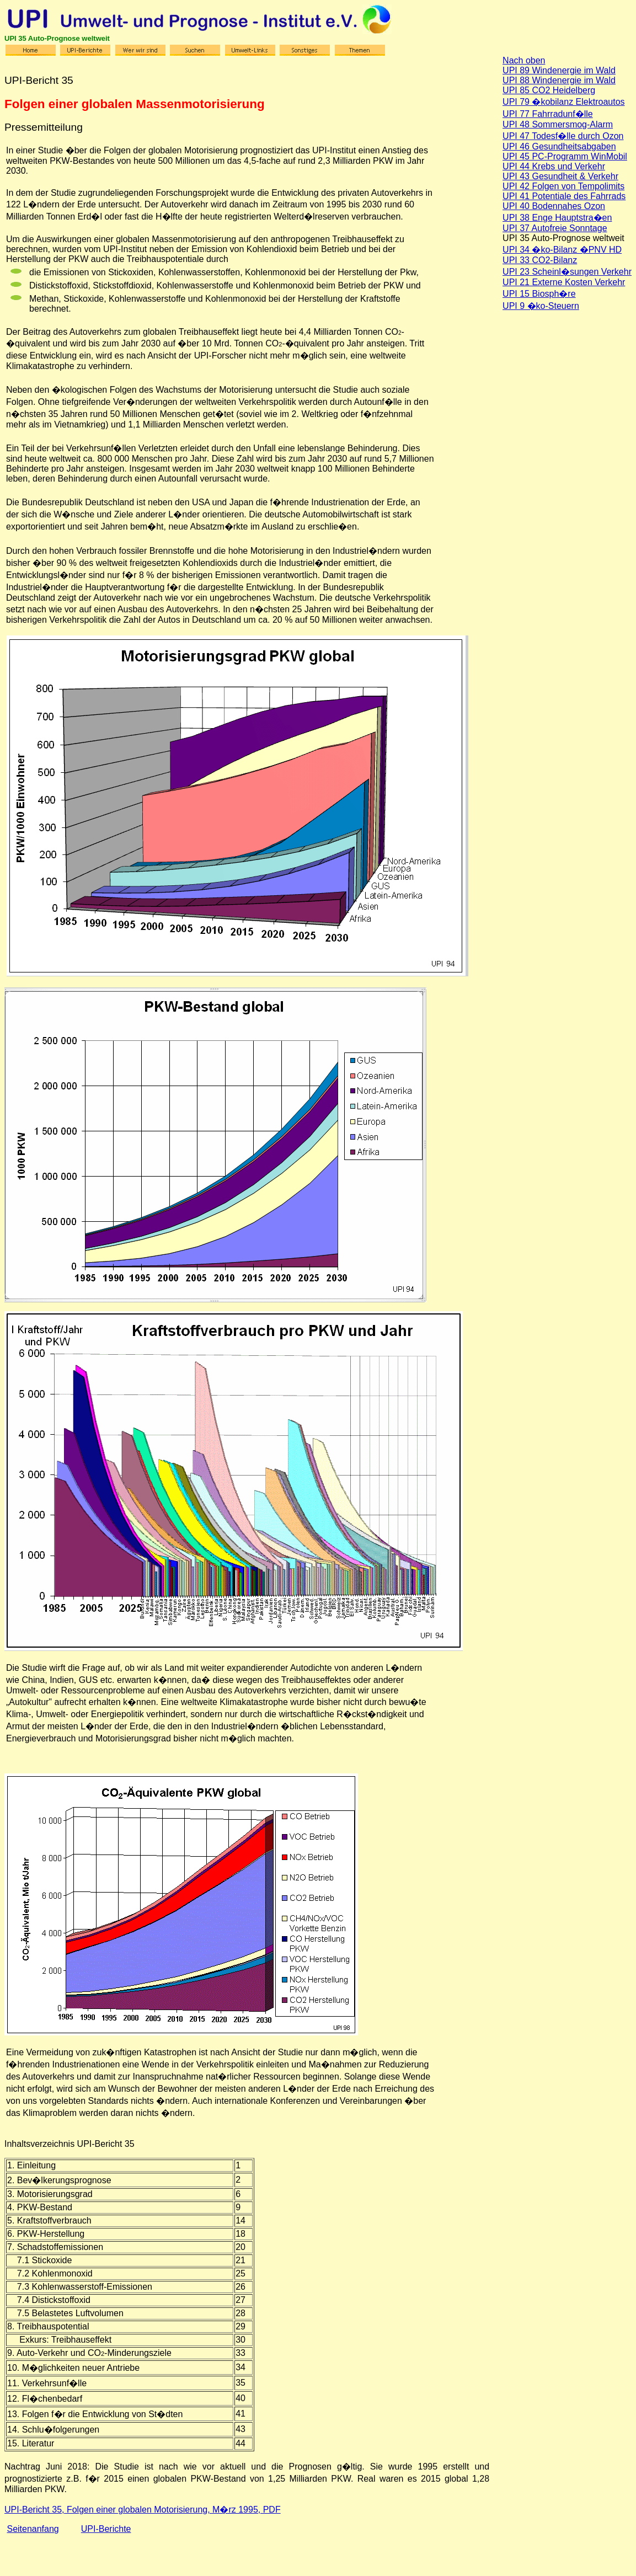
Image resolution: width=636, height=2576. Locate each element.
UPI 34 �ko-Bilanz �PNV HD (562, 249)
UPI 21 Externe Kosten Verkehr (564, 282)
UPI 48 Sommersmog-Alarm (558, 124)
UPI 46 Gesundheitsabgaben (559, 146)
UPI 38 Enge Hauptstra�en (557, 217)
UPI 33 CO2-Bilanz (540, 260)
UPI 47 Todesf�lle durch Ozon (563, 136)
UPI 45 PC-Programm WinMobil (565, 156)
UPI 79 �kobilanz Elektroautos (563, 101)
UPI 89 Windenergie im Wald (559, 70)
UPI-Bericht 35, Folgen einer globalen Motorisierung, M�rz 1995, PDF (142, 2509)
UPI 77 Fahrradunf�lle (548, 114)
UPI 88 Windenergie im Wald (559, 80)
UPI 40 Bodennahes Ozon (554, 206)
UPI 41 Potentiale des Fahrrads (564, 196)
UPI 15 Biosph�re (539, 293)
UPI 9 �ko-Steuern (541, 306)
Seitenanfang (32, 2529)
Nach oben (524, 60)
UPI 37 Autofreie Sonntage (555, 228)
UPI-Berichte (106, 2529)
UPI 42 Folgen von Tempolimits (563, 186)
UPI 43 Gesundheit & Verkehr (560, 176)
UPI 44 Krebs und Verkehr (554, 166)
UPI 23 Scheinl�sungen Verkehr (567, 271)
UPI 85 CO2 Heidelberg (549, 90)
